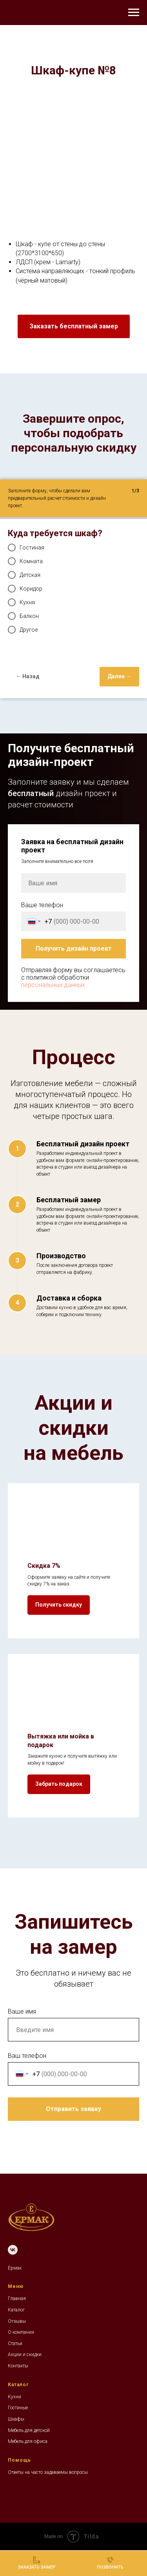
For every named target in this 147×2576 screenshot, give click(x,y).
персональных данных (53, 985)
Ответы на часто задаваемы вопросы (48, 2472)
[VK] (13, 2250)
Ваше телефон (42, 905)
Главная (17, 2298)
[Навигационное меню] (133, 12)
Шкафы (16, 2419)
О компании (21, 2332)
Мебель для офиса (27, 2441)
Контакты (18, 2366)
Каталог (16, 2310)
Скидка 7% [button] (43, 1565)
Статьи (15, 2343)
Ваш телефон (27, 2055)
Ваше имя (22, 2011)
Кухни (14, 2396)
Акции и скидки (25, 2354)
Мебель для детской (29, 2430)
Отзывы (17, 2321)
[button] (74, 326)
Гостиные (18, 2407)
